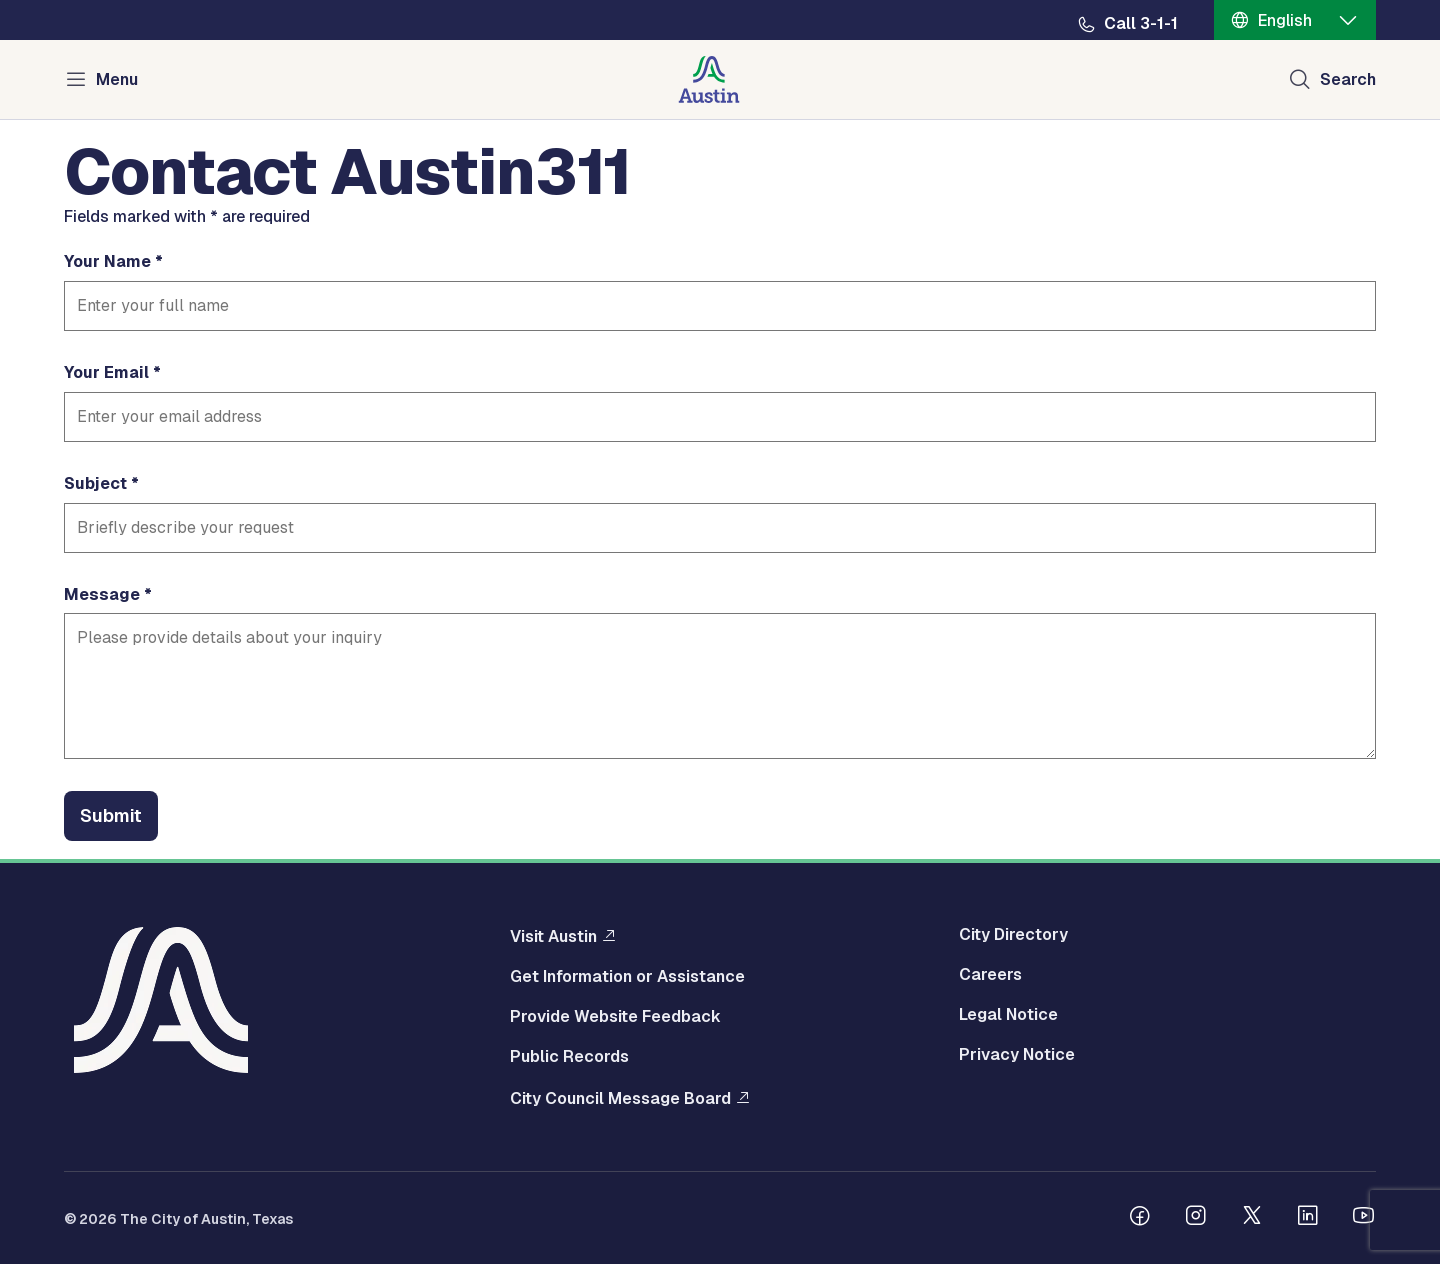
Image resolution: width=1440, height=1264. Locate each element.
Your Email (106, 373)
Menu (117, 79)
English (1285, 20)
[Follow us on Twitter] (1252, 1218)
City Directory (1013, 935)
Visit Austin (553, 936)
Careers (990, 975)
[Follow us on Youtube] (1364, 1218)
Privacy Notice (1017, 1055)
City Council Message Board (620, 1098)
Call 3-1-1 (1141, 24)
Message (102, 595)
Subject (95, 484)
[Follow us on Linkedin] (1308, 1218)
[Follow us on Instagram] (1196, 1218)
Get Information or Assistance (627, 977)
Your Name (107, 262)
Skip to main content (80, 0)
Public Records (569, 1057)
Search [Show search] (1348, 79)
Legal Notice (1008, 1015)
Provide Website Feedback (615, 1017)
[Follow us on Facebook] (1140, 1218)
